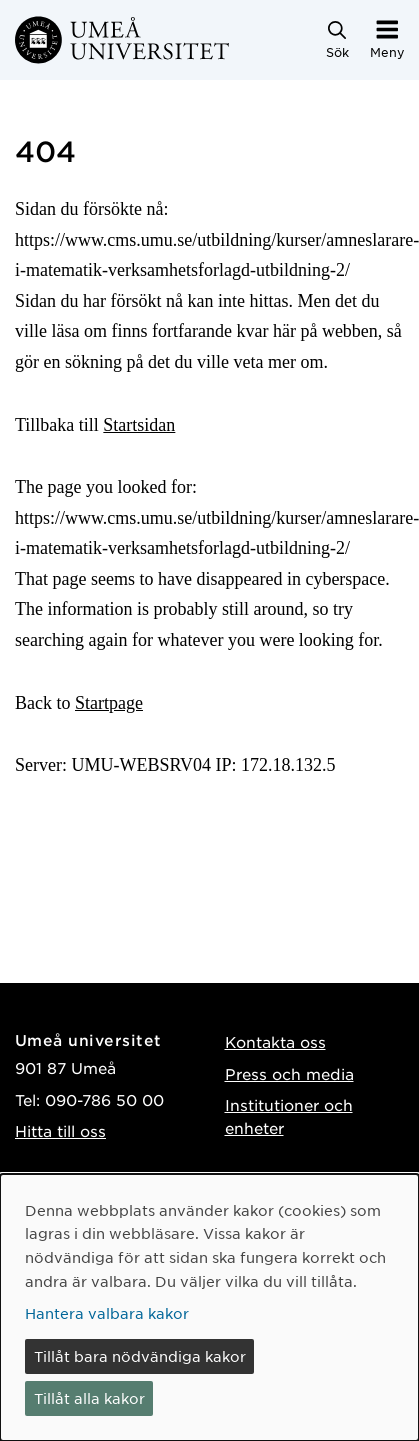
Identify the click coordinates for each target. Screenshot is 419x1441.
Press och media (289, 1073)
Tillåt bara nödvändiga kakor (140, 1356)
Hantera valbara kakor (107, 1313)
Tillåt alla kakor (89, 1398)
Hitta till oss (60, 1130)
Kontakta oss (275, 1041)
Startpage (109, 703)
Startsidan (139, 425)
